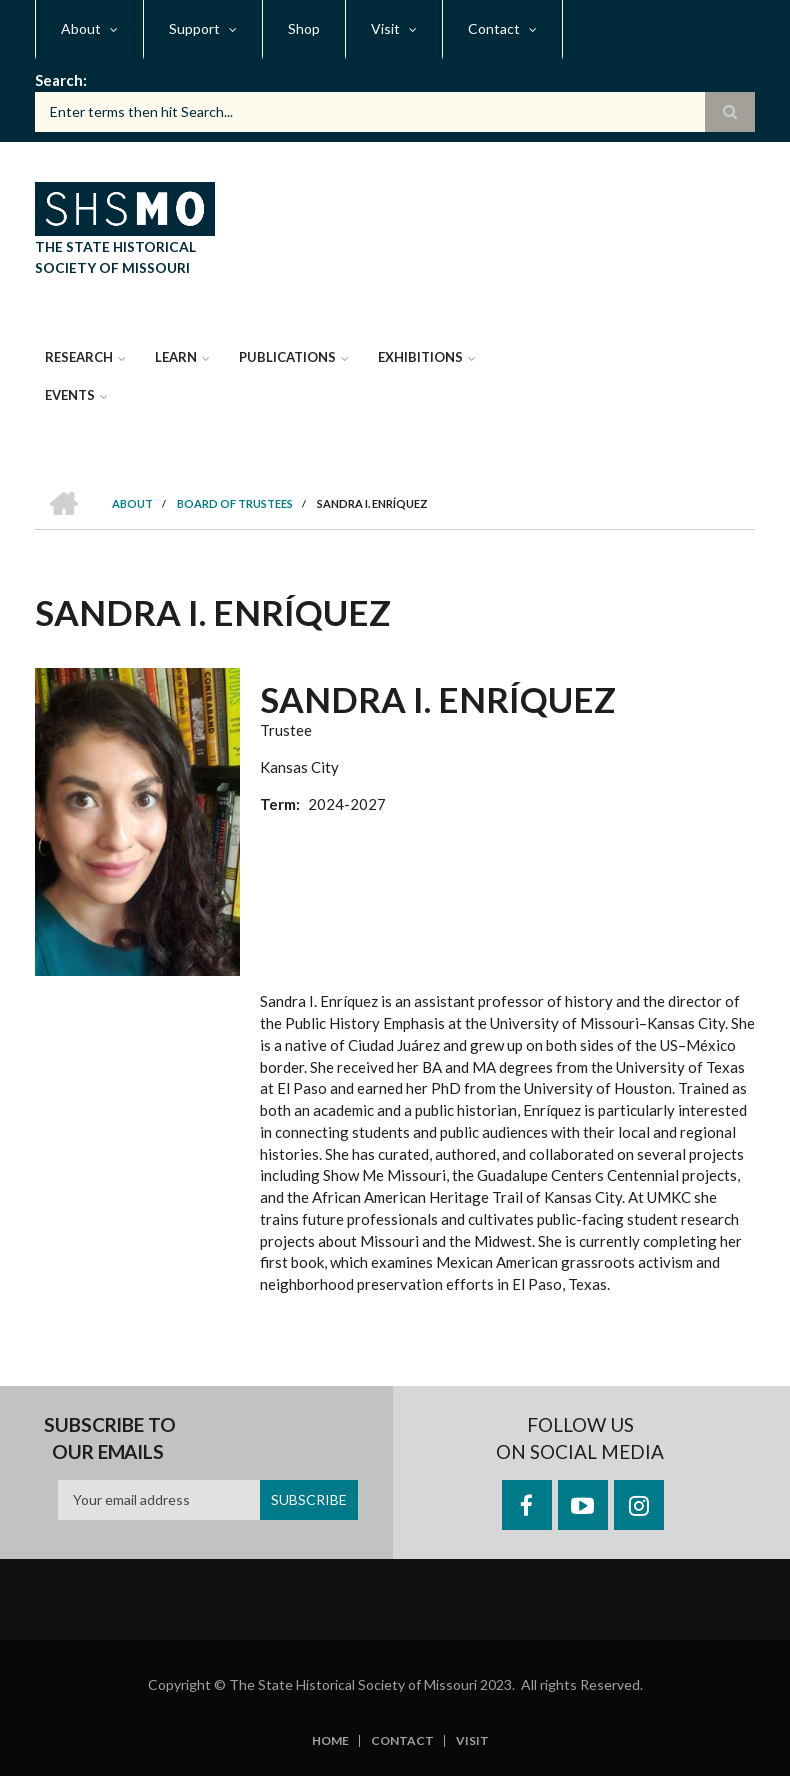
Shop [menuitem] (304, 28)
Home (330, 1741)
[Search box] (395, 112)
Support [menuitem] (194, 28)
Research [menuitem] (79, 357)
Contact (402, 1741)
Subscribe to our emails (110, 1438)
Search (59, 80)
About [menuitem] (81, 28)
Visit (472, 1741)
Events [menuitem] (70, 395)
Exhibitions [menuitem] (420, 357)
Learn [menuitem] (176, 357)
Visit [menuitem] (385, 28)
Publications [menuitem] (287, 357)
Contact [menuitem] (494, 28)
